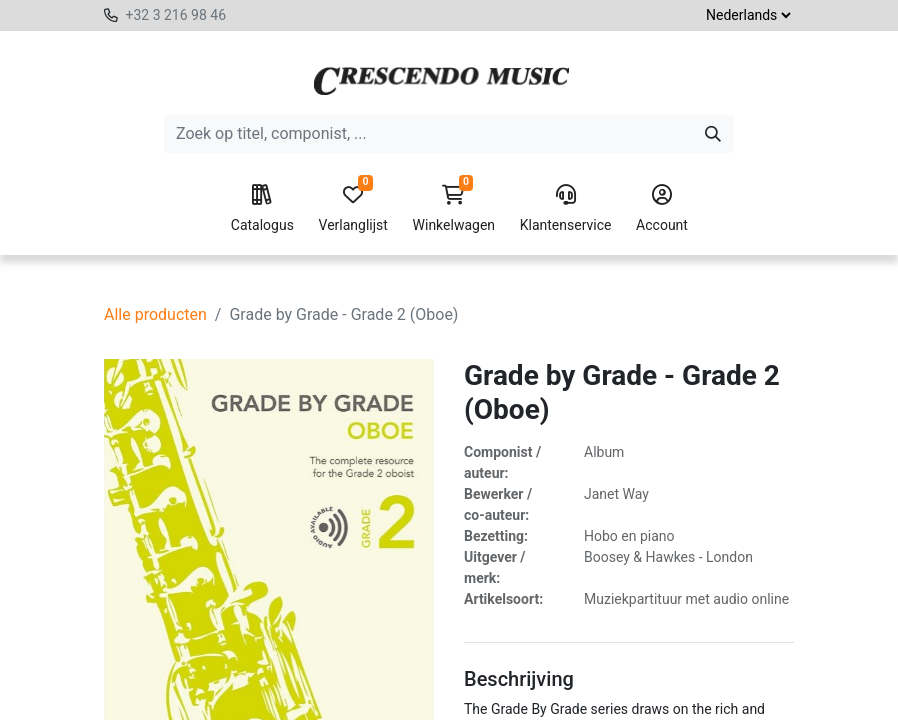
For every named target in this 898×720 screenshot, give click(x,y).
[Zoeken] (713, 134)
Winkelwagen (454, 209)
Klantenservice (566, 209)
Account (662, 209)
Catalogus (262, 209)
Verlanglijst (353, 209)
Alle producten (155, 314)
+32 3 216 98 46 (175, 15)
